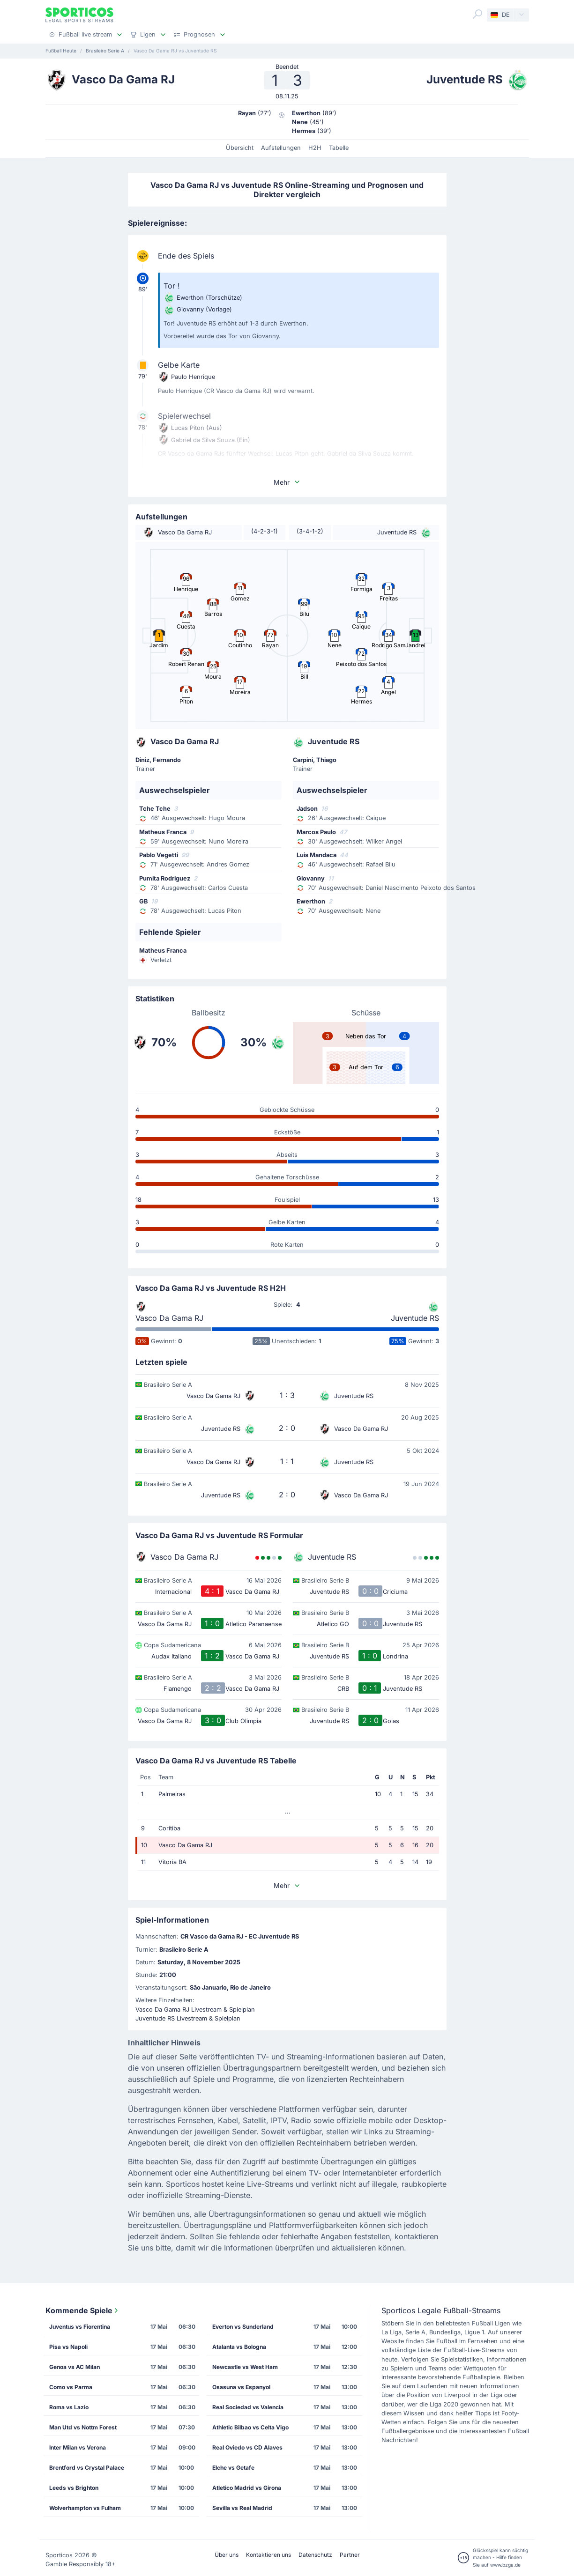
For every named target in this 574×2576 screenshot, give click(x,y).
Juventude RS (415, 1318)
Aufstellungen (281, 147)
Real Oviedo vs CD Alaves (247, 2447)
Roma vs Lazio (69, 2407)
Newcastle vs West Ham (245, 2366)
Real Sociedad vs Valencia (247, 2407)
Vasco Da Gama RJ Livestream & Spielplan (195, 2009)
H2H (314, 147)
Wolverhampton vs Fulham (85, 2507)
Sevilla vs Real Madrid (242, 2507)
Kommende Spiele (82, 2310)
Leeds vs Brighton (73, 2487)
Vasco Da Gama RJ (169, 1318)
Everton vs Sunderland (243, 2326)
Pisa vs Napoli (68, 2346)
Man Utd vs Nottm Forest (83, 2427)
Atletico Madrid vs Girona (246, 2487)
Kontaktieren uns (268, 2554)
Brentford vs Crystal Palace (86, 2467)
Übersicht (239, 147)
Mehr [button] (287, 482)
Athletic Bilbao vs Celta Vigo (250, 2427)
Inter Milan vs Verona (77, 2447)
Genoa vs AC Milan (74, 2366)
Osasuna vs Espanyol (241, 2387)
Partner (350, 2554)
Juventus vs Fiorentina (79, 2326)
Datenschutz (315, 2554)
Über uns (227, 2554)
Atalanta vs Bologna (239, 2346)
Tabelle (339, 147)
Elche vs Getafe (233, 2467)
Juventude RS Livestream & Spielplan (187, 2018)
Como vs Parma (70, 2387)
